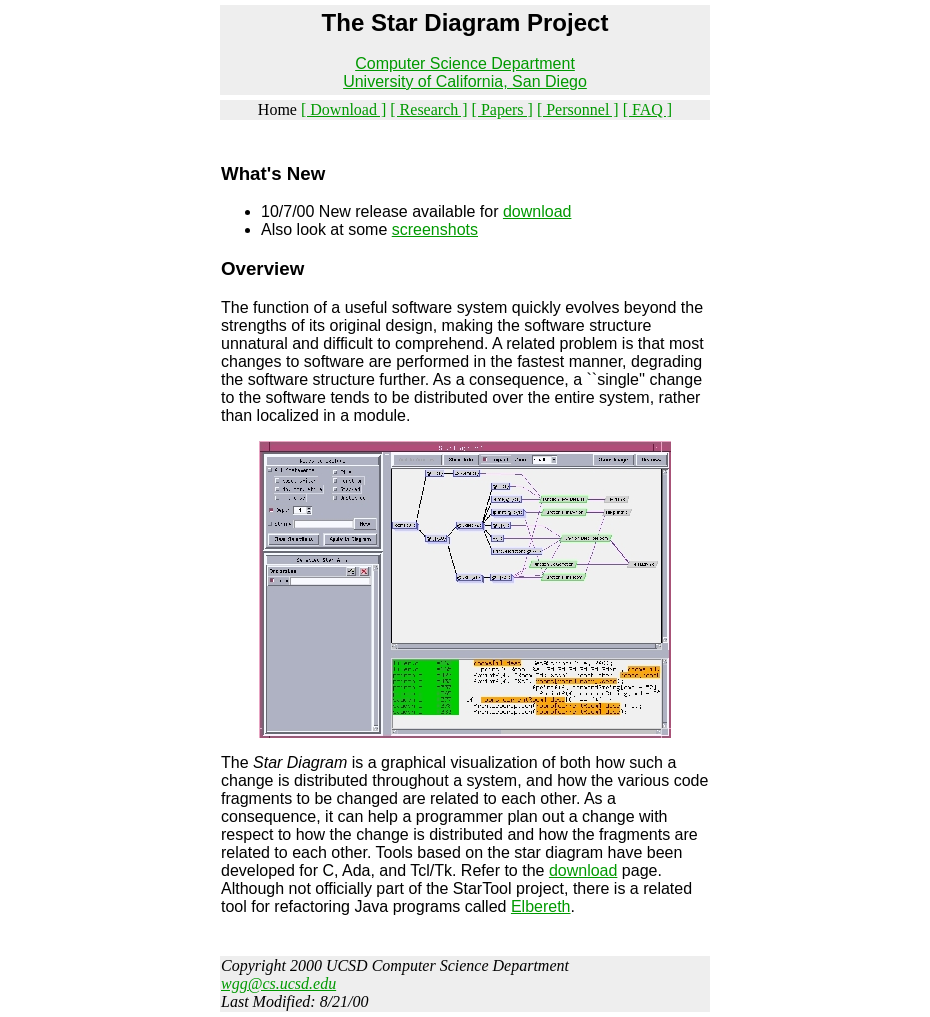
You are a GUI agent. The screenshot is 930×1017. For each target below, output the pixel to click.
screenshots (435, 229)
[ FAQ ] (647, 109)
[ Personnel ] (578, 109)
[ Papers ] (502, 109)
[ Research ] (428, 109)
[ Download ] (343, 109)
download (537, 211)
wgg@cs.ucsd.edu (278, 983)
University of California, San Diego (465, 81)
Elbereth (541, 906)
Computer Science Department (465, 63)
